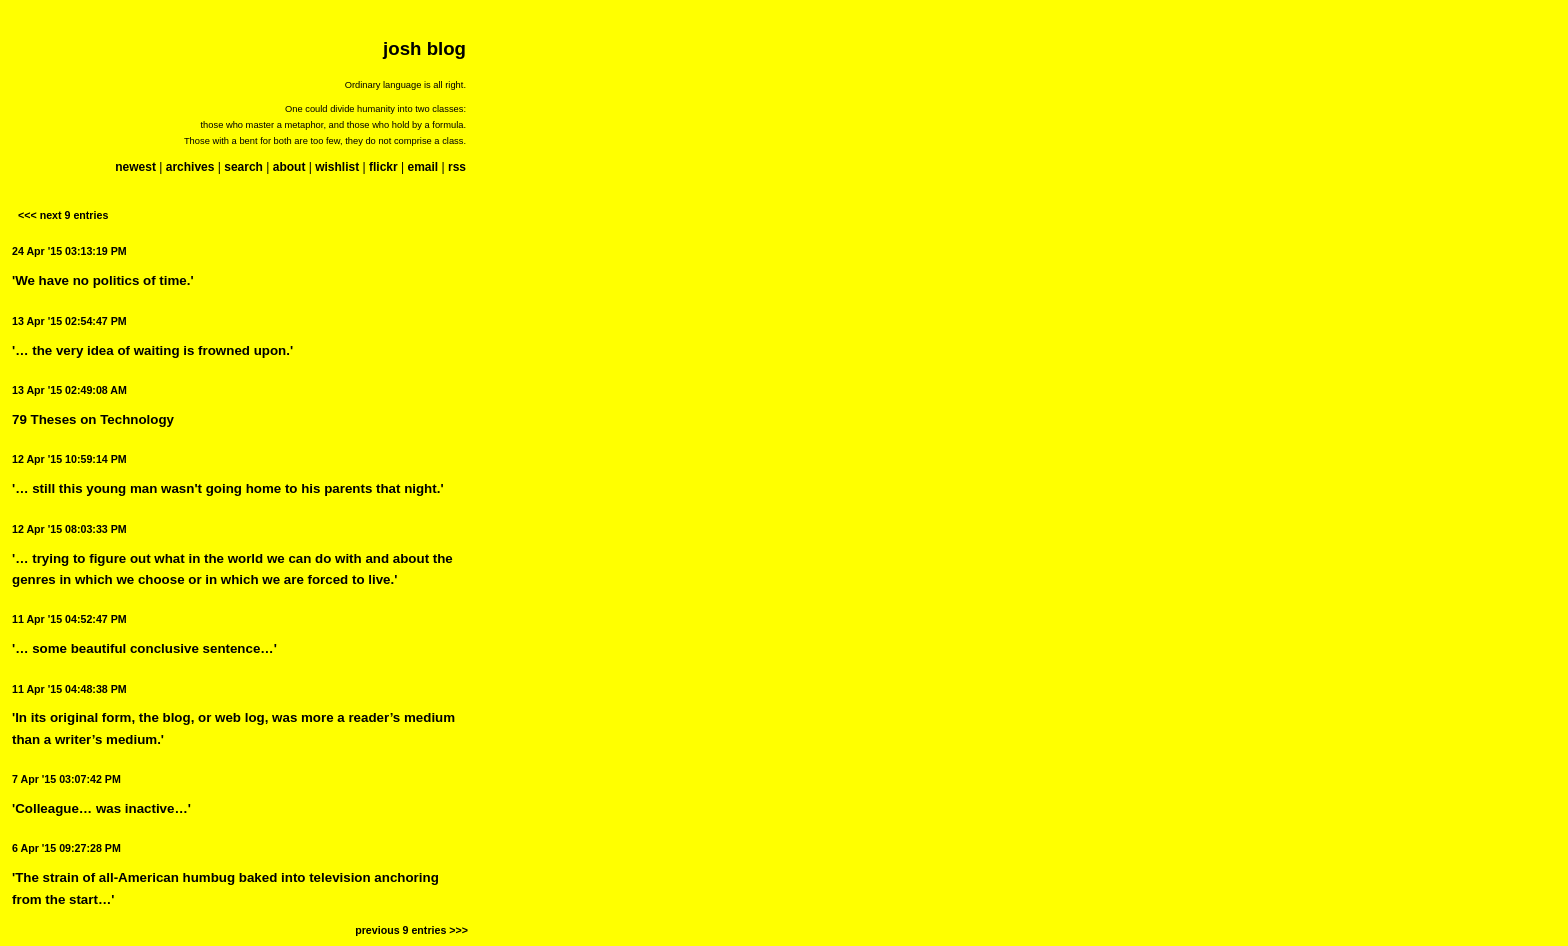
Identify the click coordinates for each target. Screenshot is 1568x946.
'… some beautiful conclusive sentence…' (144, 648)
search (243, 167)
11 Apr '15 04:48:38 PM (69, 689)
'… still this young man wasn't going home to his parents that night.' (228, 488)
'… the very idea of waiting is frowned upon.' (152, 350)
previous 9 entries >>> (411, 930)
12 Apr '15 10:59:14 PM (69, 459)
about (289, 167)
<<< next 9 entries (63, 215)
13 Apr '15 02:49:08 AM (69, 390)
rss (457, 167)
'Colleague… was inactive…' (101, 808)
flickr (383, 167)
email (422, 167)
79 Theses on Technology (93, 419)
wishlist (337, 167)
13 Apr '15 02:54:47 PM (69, 321)
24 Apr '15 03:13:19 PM (69, 251)
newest (135, 167)
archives (190, 167)
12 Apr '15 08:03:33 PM (69, 529)
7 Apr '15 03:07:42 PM (66, 779)
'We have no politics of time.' (103, 280)
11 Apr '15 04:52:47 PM (69, 619)
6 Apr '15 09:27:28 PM (66, 848)
